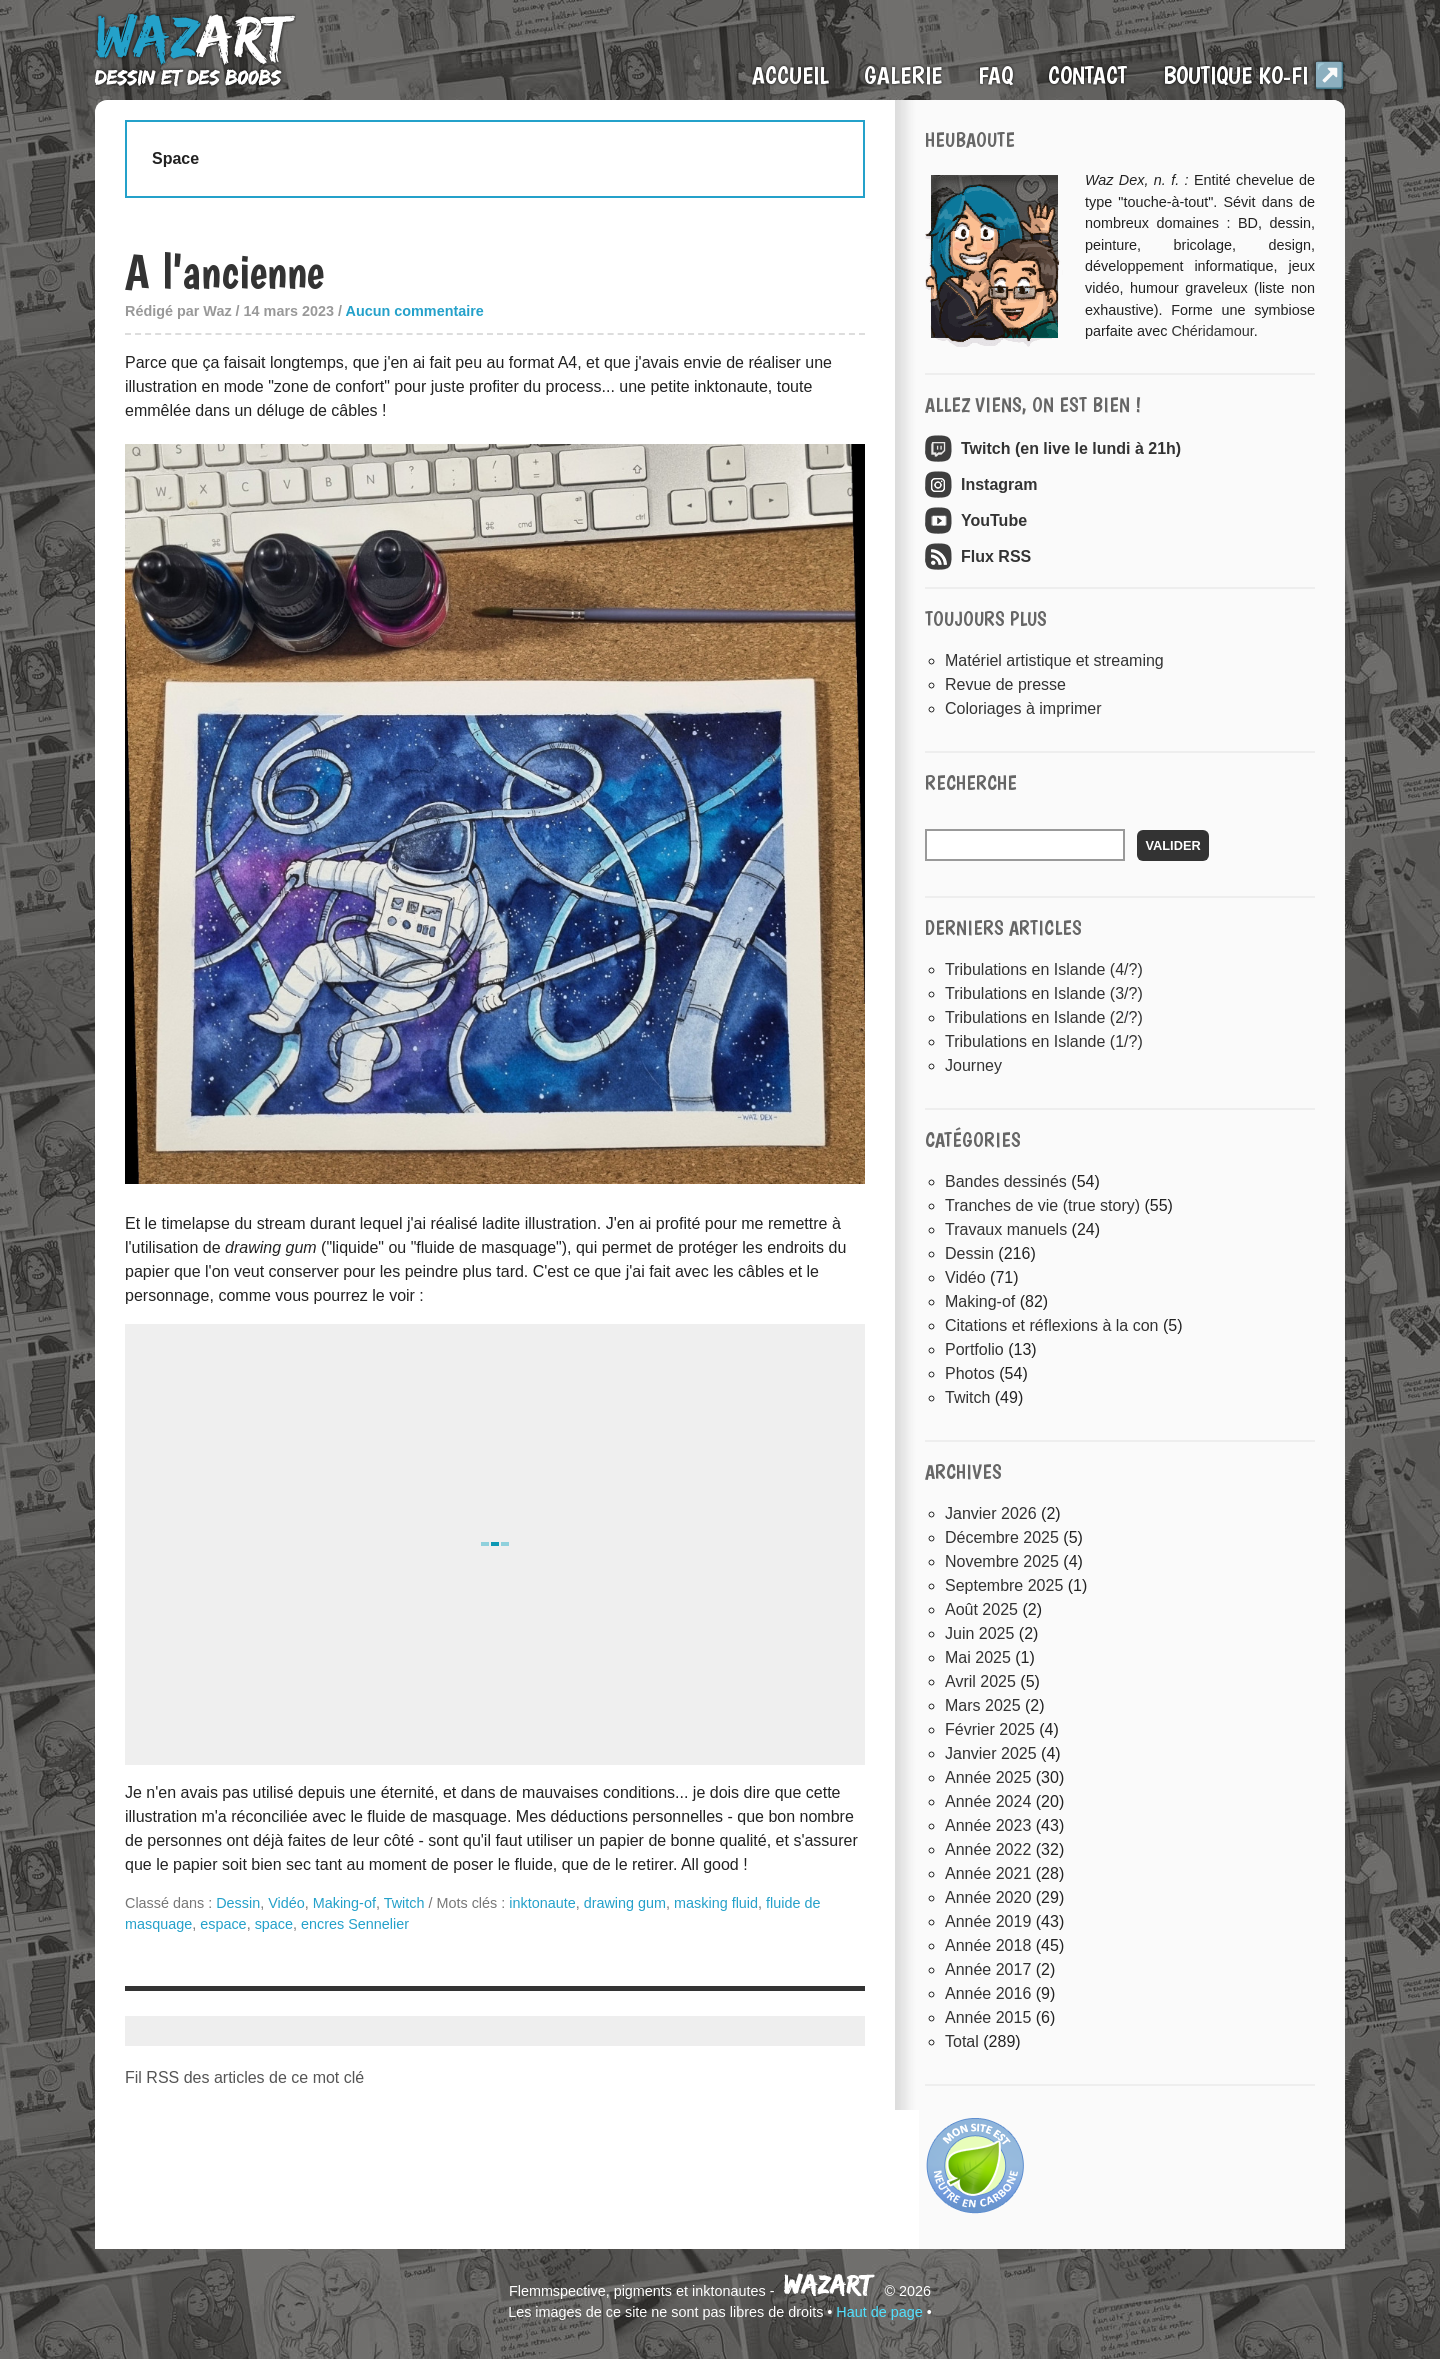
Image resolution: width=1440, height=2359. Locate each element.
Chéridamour (1212, 331)
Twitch (404, 1903)
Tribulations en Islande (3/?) (1044, 993)
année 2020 (988, 1897)
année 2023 (988, 1825)
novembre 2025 (1002, 1561)
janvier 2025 (991, 1753)
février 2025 (990, 1729)
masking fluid (716, 1903)
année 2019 (988, 1921)
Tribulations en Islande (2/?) (1044, 1017)
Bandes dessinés (1006, 1181)
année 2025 (988, 1777)
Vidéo (286, 1903)
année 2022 (988, 1849)
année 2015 (988, 2017)
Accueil (790, 75)
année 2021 (988, 1873)
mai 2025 (978, 1657)
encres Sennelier (355, 1924)
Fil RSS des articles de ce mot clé (244, 2077)
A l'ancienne (224, 271)
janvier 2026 (991, 1513)
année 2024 (988, 1801)
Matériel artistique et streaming (1054, 660)
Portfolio (974, 1349)
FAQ (995, 75)
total (964, 2041)
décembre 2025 (1002, 1537)
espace (223, 1924)
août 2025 (981, 1609)
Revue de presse (1005, 684)
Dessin (238, 1903)
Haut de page (879, 2312)
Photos (970, 1373)
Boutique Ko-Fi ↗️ (1254, 75)
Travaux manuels (1006, 1229)
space (274, 1924)
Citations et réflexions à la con (1051, 1325)
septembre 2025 (1004, 1585)
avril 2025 (980, 1681)
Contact (1087, 75)
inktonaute (542, 1903)
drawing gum (625, 1903)
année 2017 (988, 1969)
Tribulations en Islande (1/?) (1044, 1041)
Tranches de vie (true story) (1042, 1205)
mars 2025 (983, 1705)
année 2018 (988, 1945)
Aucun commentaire (415, 311)
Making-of (344, 1903)
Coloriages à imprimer (1023, 708)
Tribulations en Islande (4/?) (1044, 969)
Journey (973, 1065)
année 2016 (988, 1993)
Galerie (903, 75)
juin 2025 (979, 1633)
